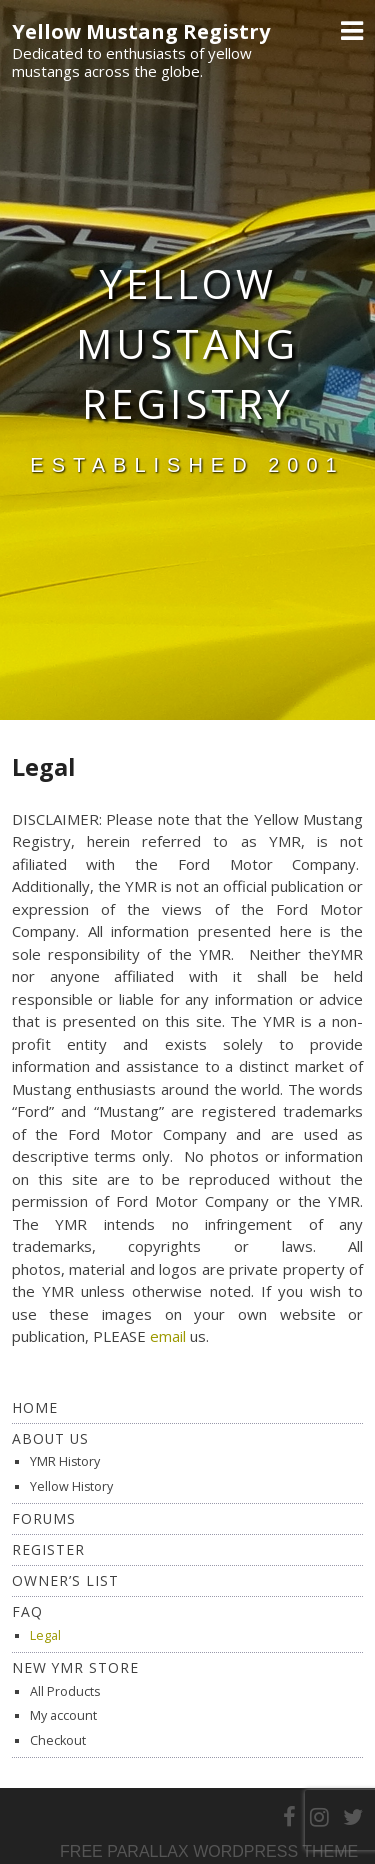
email (168, 1336)
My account (63, 1715)
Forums (44, 1518)
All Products (65, 1691)
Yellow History (71, 1486)
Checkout (58, 1740)
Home (35, 1407)
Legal (45, 1635)
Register (48, 1549)
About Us (50, 1438)
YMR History (65, 1461)
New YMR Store (75, 1667)
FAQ (27, 1611)
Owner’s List (65, 1580)
